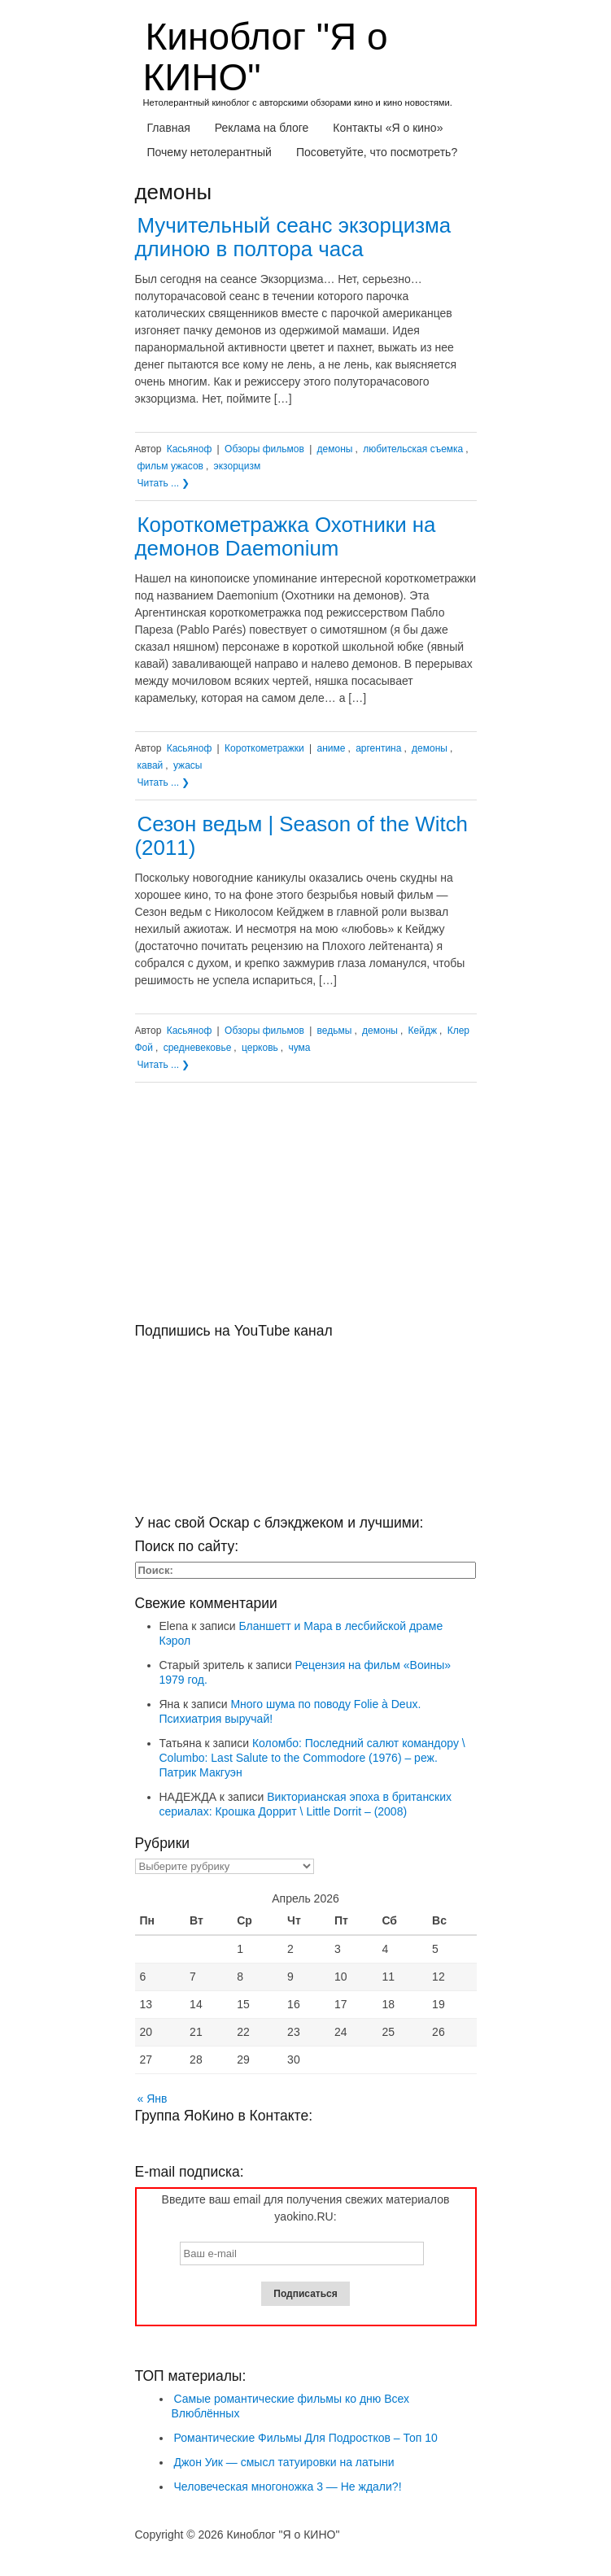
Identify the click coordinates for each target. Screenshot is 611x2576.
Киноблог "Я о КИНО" (265, 56)
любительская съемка (413, 449)
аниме (331, 748)
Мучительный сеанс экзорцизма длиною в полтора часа (293, 237)
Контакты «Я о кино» (388, 127)
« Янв (152, 2098)
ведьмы (334, 1030)
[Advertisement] (306, 1209)
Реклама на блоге (262, 127)
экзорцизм (237, 466)
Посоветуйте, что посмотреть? (376, 152)
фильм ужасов (170, 466)
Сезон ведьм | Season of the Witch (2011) (302, 836)
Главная (168, 127)
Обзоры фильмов (264, 449)
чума (299, 1047)
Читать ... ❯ (163, 483)
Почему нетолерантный (209, 152)
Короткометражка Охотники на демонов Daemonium (285, 536)
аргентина (378, 748)
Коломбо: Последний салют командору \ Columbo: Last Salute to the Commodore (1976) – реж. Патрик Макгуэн (312, 1758)
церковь (260, 1047)
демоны (335, 449)
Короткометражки (264, 748)
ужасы (187, 765)
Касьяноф (189, 449)
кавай (150, 765)
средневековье (198, 1047)
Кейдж (422, 1030)
